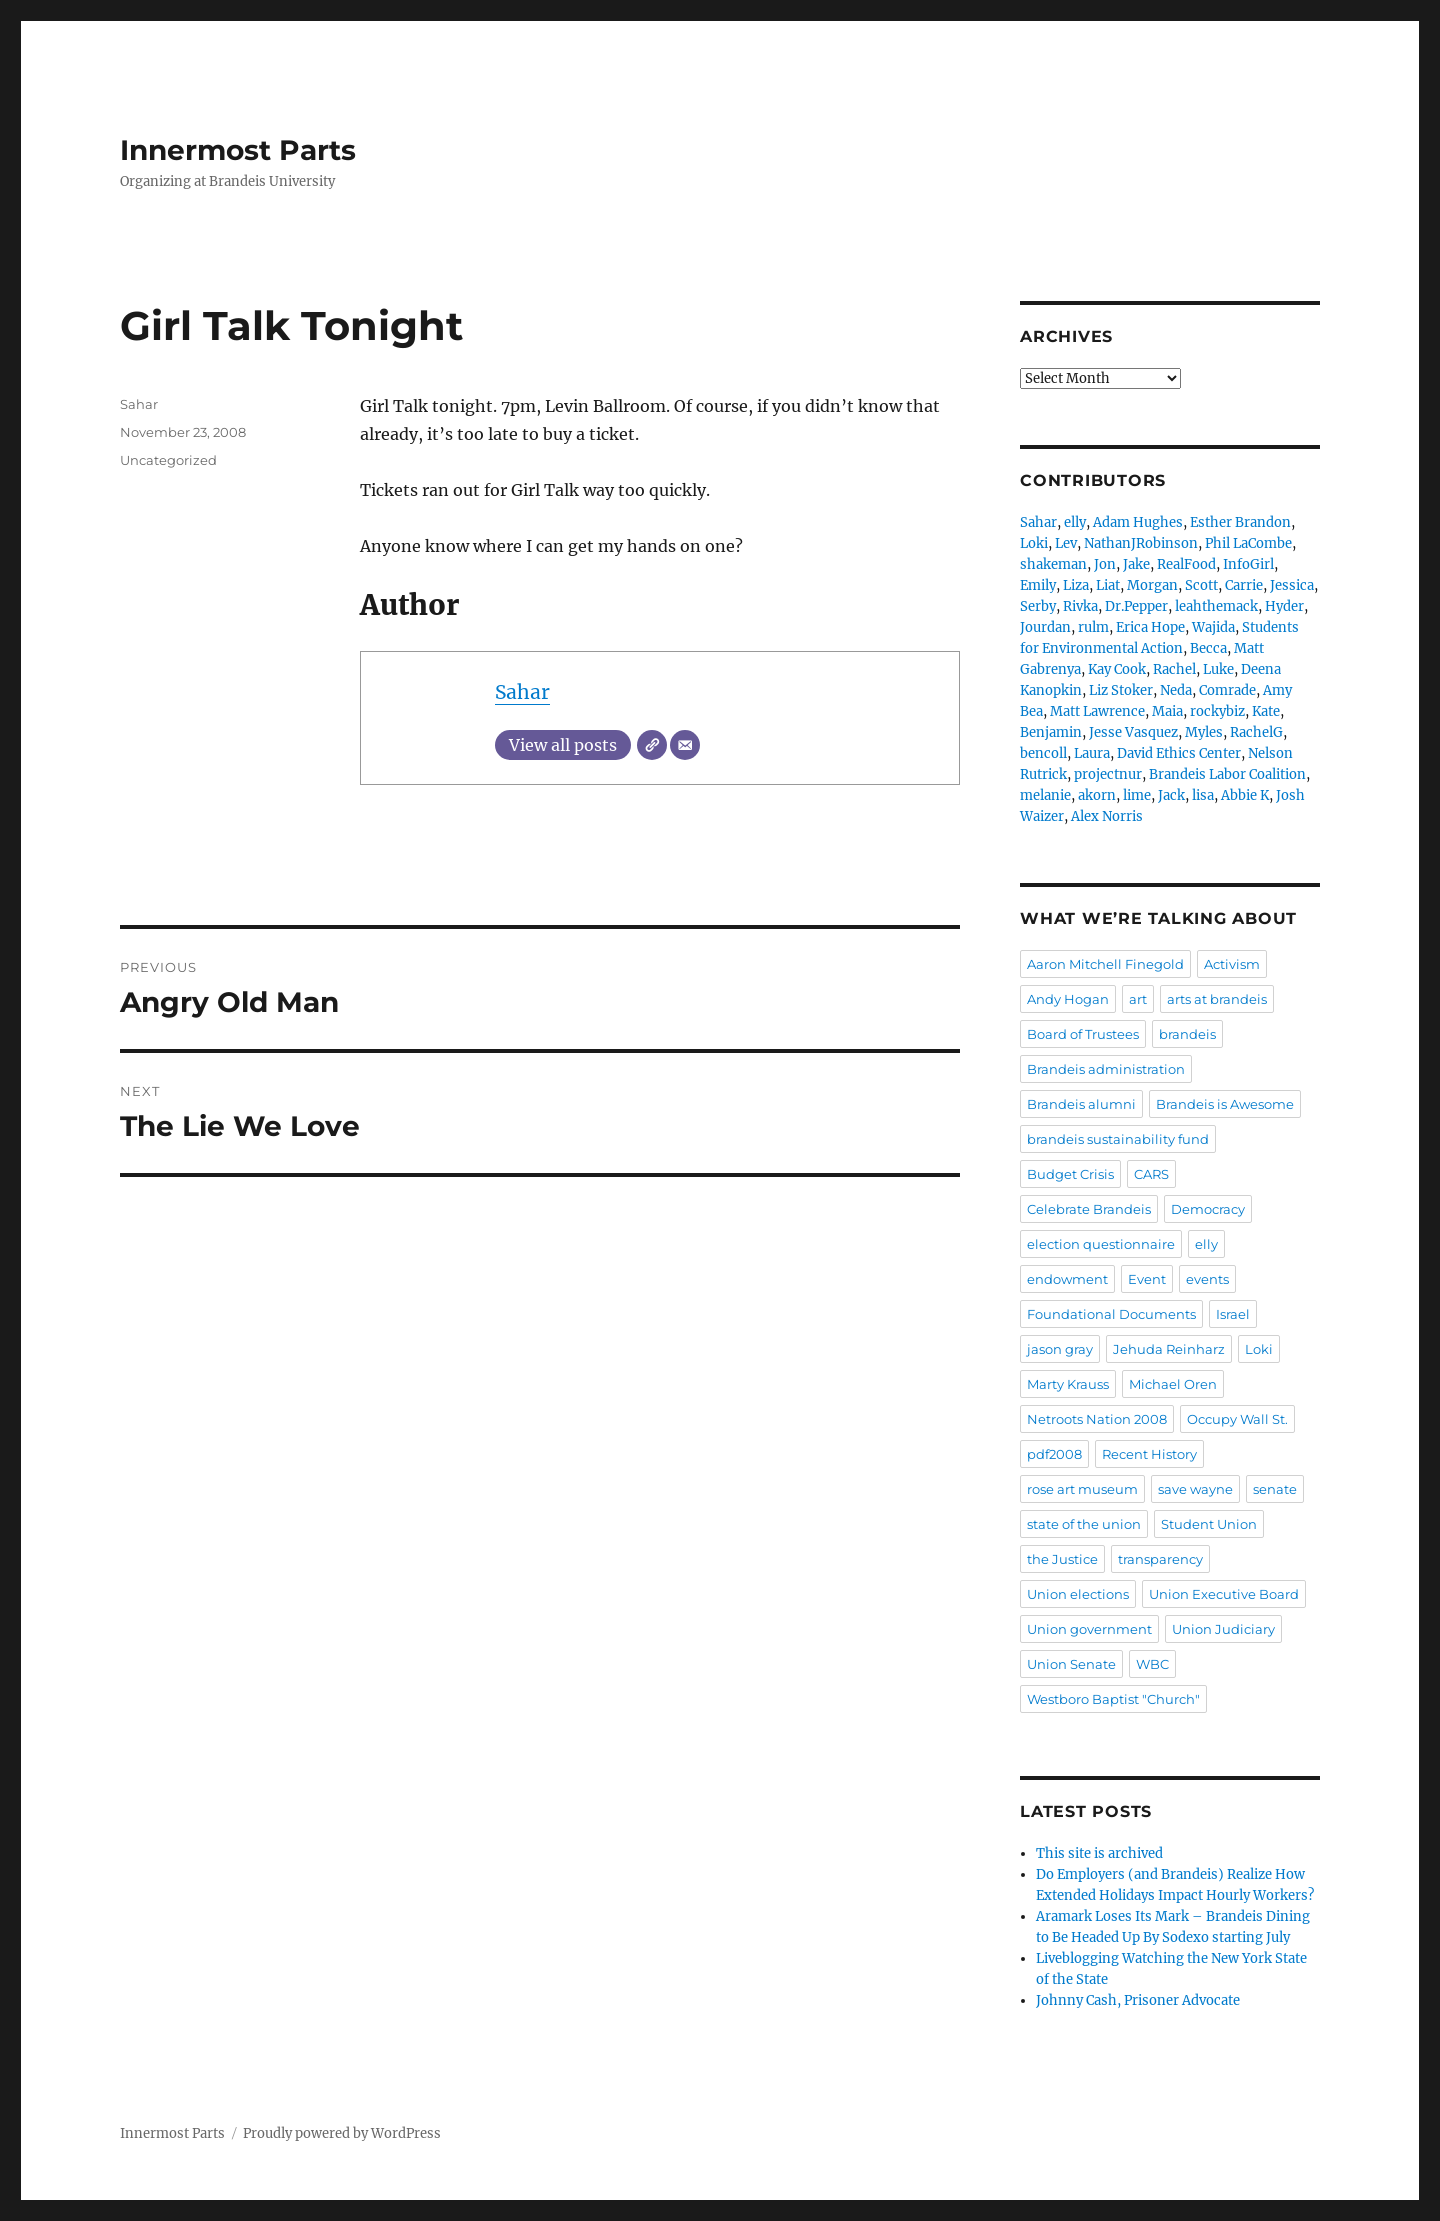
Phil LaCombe (1248, 543)
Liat (1108, 585)
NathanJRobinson (1141, 543)
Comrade (1227, 690)
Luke (1218, 669)
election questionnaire (1101, 1244)
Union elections (1078, 1594)
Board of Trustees (1083, 1034)
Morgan (1152, 585)
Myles (1204, 732)
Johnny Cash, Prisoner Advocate (1138, 2000)
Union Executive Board (1224, 1594)
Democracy (1208, 1209)
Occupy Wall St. (1237, 1419)
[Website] (652, 745)
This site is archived (1099, 1853)
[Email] (685, 745)
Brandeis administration (1106, 1069)
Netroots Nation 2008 (1097, 1419)
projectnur (1108, 774)
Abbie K (1245, 795)
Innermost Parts (238, 150)
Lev (1066, 543)
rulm (1093, 627)
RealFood (1186, 564)
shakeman (1053, 564)
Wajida (1213, 627)
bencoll (1043, 753)
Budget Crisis (1070, 1174)
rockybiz (1217, 711)
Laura (1092, 753)
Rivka (1080, 606)
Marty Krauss (1068, 1384)
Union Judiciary (1223, 1629)
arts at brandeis (1217, 999)
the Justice (1062, 1559)
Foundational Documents (1111, 1314)
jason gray (1060, 1349)
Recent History (1149, 1454)
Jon (1105, 564)
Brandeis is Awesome (1225, 1104)
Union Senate (1071, 1664)
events (1207, 1279)
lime (1137, 795)
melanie (1045, 795)
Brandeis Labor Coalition (1227, 774)
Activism (1232, 964)
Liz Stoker (1121, 690)
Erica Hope (1150, 627)
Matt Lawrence (1097, 711)
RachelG (1256, 732)
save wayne (1195, 1489)
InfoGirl (1248, 564)
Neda (1176, 690)
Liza (1076, 585)
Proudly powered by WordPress (342, 2133)
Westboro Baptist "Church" (1113, 1699)
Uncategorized (168, 460)
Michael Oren (1173, 1384)
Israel (1233, 1314)
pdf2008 (1054, 1454)
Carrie (1244, 585)
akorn (1097, 795)
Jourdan (1045, 627)
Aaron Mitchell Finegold (1105, 964)
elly (1075, 522)
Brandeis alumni (1081, 1104)
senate (1275, 1489)
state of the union (1084, 1524)
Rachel (1174, 669)
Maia (1167, 711)
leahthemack (1216, 606)
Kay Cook (1117, 669)
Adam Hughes (1138, 522)
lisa (1203, 795)
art (1138, 999)
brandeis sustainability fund (1118, 1139)
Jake (1136, 564)
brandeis (1187, 1034)
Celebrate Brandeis (1089, 1209)
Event (1147, 1279)
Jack (1171, 795)
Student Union (1209, 1524)
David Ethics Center (1179, 753)
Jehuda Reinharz (1169, 1349)
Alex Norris (1107, 816)
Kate (1266, 711)
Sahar (522, 692)
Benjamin (1051, 732)
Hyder (1284, 606)
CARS (1151, 1174)
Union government (1089, 1629)
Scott (1201, 585)
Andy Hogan (1068, 999)
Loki (1034, 543)
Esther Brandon (1240, 522)
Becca (1208, 648)
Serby (1038, 606)
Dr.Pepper (1136, 606)
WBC (1152, 1664)
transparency (1160, 1559)
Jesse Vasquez (1133, 732)
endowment (1067, 1279)
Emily (1038, 585)
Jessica (1292, 585)
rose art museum (1082, 1489)
